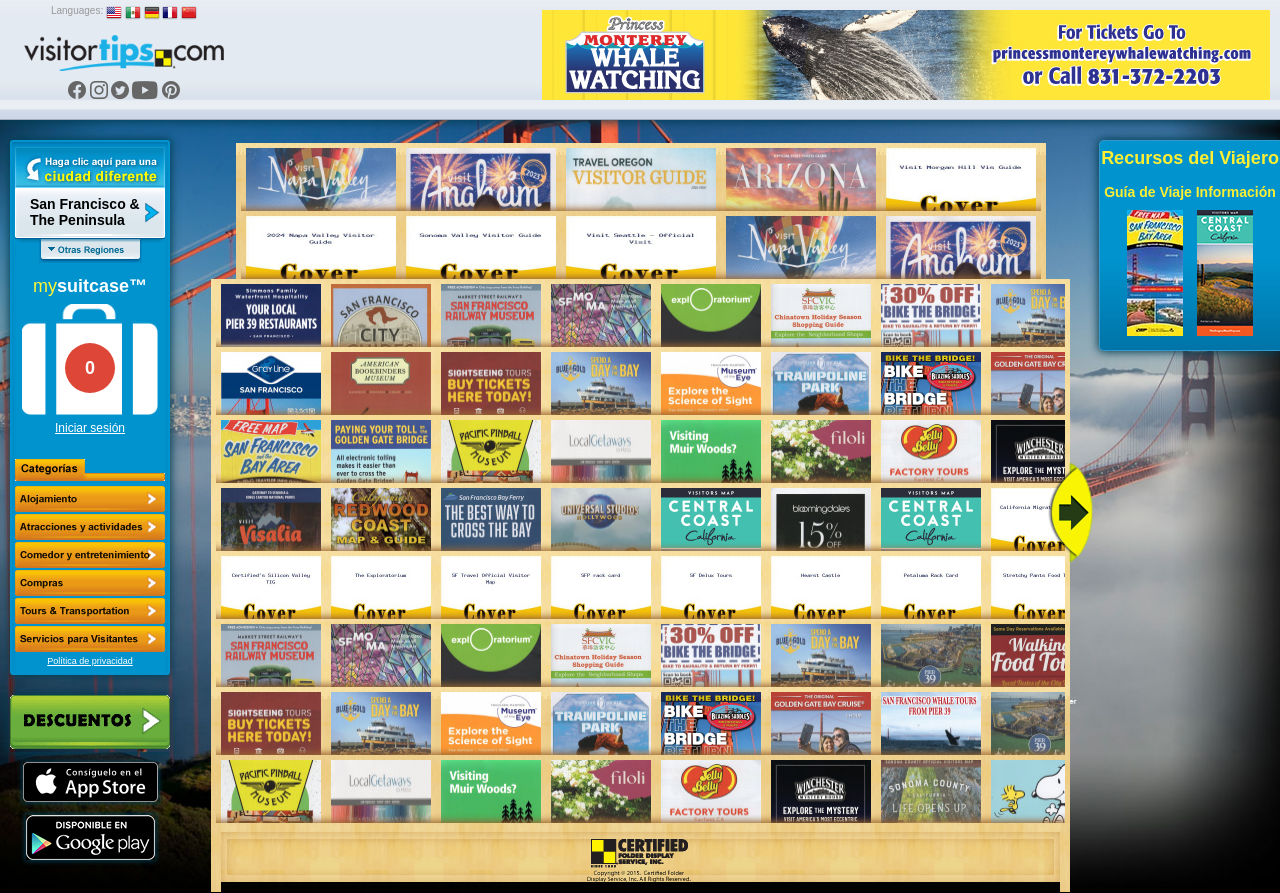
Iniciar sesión (90, 428)
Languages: (77, 10)
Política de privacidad (90, 661)
